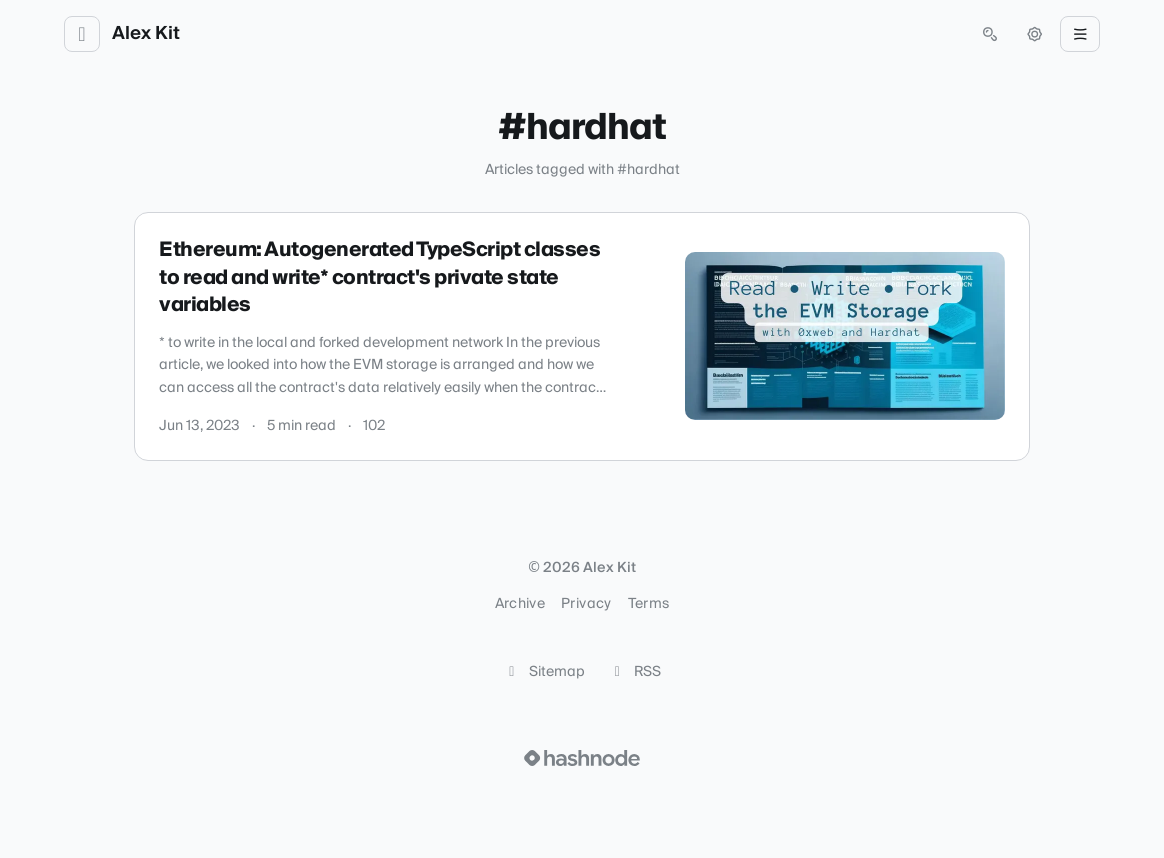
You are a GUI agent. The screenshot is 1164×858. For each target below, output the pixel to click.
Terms (649, 604)
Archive (520, 604)
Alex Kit (146, 34)
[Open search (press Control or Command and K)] (990, 34)
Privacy (586, 604)
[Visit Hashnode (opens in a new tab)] (582, 758)
